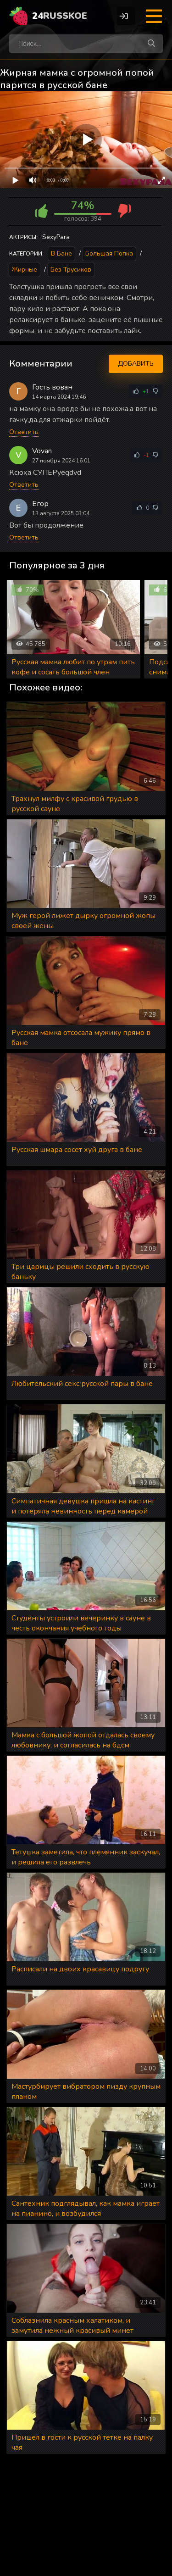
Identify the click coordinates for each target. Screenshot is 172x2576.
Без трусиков (70, 269)
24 (59, 16)
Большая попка (109, 253)
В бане (61, 253)
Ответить (24, 432)
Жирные (24, 269)
